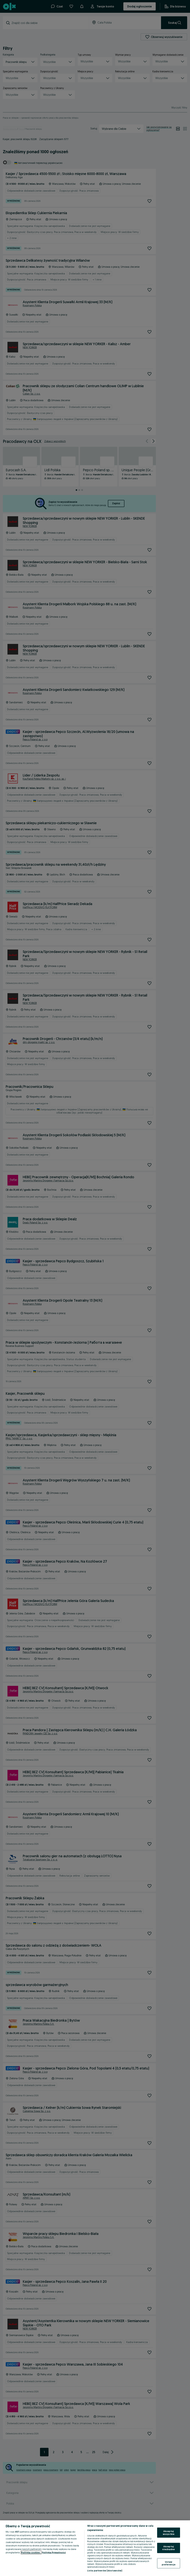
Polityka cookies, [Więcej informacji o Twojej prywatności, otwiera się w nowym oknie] (31, 2552)
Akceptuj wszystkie (168, 2532)
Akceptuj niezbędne (168, 2548)
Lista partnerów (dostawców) (104, 2570)
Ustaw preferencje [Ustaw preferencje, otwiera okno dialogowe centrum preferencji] (168, 2563)
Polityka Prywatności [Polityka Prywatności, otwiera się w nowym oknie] (54, 2552)
